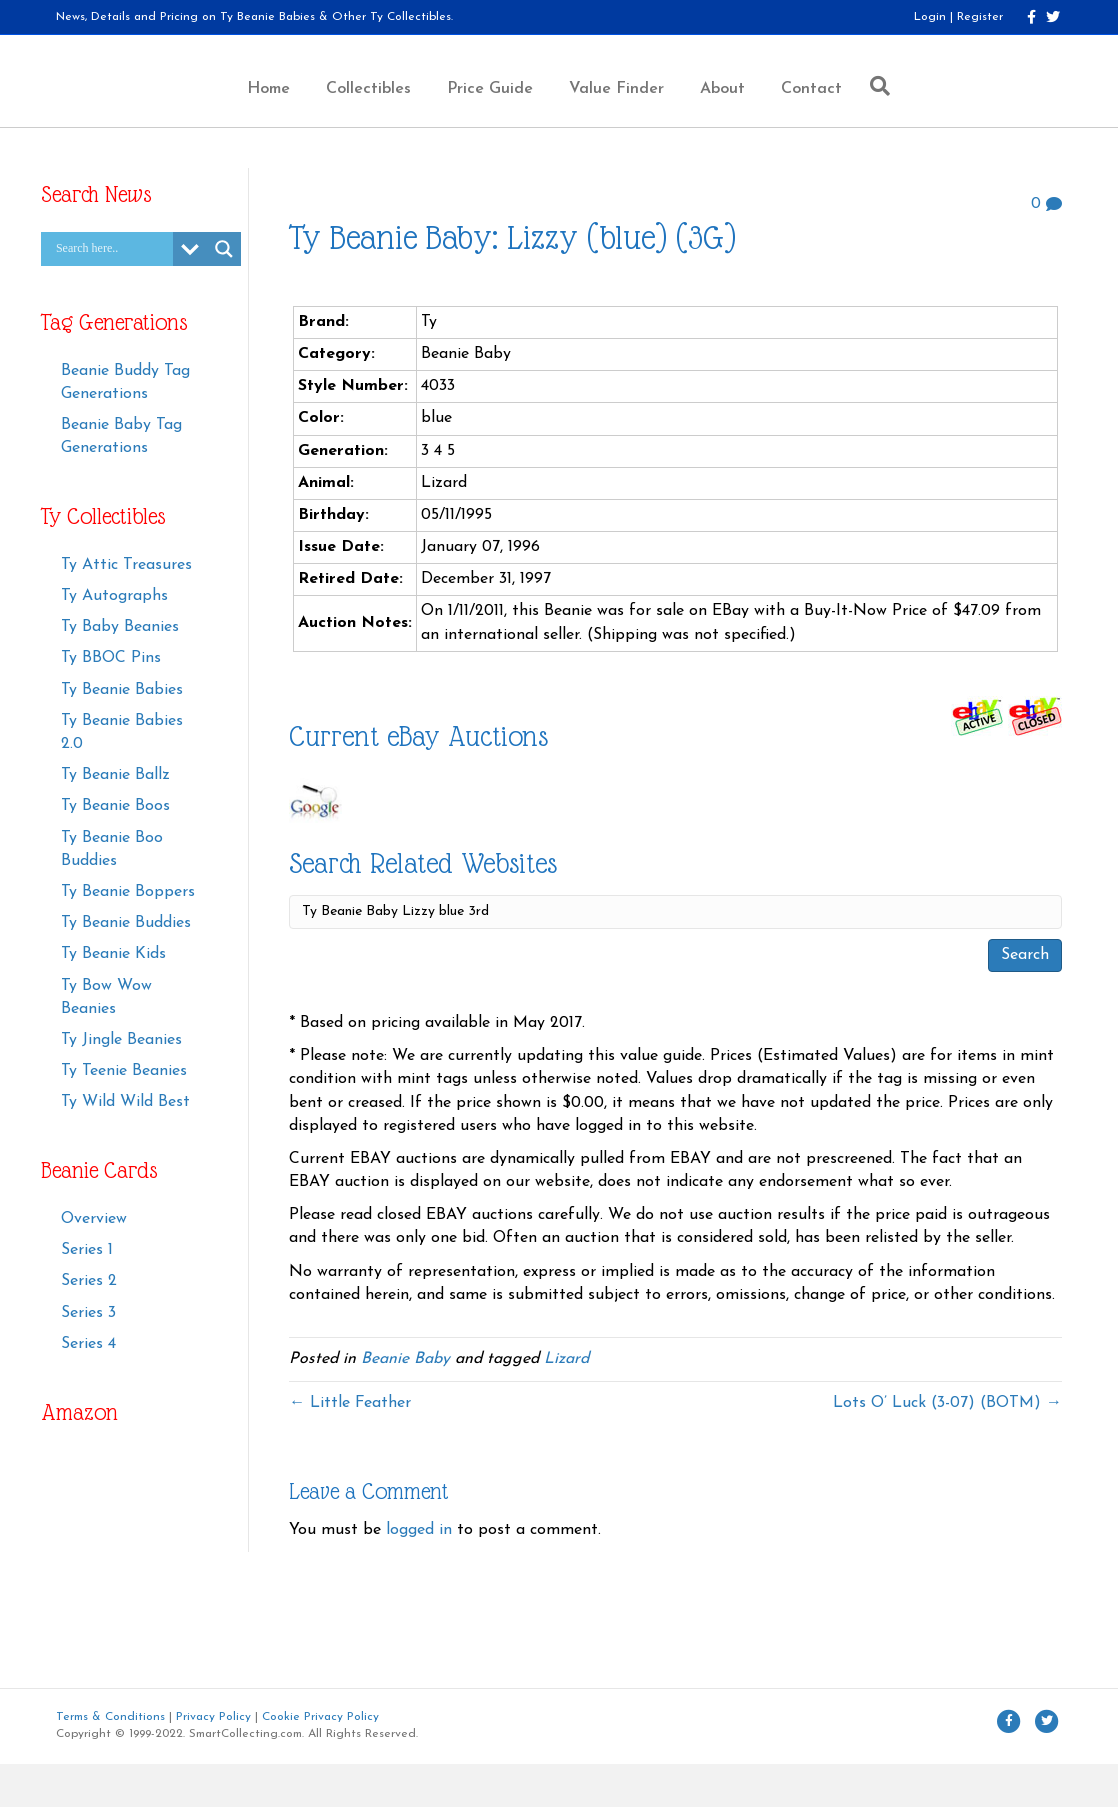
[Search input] (112, 293)
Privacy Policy (213, 1760)
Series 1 (87, 1294)
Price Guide (395, 110)
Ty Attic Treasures (126, 609)
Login (930, 17)
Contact (905, 110)
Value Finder (710, 110)
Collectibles (273, 110)
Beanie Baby (405, 1403)
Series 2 (89, 1325)
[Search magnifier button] (224, 293)
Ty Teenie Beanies (124, 1115)
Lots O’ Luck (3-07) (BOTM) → (947, 1447)
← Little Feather (350, 1447)
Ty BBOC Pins (111, 702)
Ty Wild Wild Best (125, 1146)
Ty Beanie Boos (115, 850)
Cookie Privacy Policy (320, 1760)
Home (173, 110)
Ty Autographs (114, 640)
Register (980, 17)
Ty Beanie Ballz (115, 819)
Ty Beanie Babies (122, 733)
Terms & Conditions (110, 1760)
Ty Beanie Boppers (128, 936)
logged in (419, 1574)
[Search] (969, 107)
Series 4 (88, 1387)
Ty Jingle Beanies (121, 1084)
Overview (94, 1263)
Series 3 (88, 1356)
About (816, 110)
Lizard (566, 1403)
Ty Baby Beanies (120, 671)
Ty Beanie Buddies (126, 967)
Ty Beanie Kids (113, 998)
